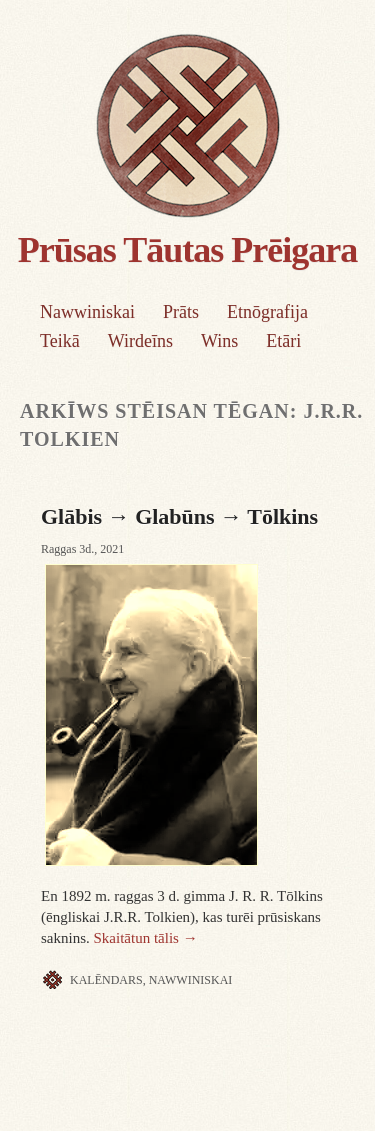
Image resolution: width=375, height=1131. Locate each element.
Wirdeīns (140, 341)
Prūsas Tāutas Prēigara (187, 250)
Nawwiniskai (87, 312)
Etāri (283, 341)
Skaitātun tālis (146, 938)
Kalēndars (106, 980)
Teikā (60, 341)
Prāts (181, 312)
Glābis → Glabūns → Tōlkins (179, 516)
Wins (219, 341)
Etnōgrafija (267, 312)
